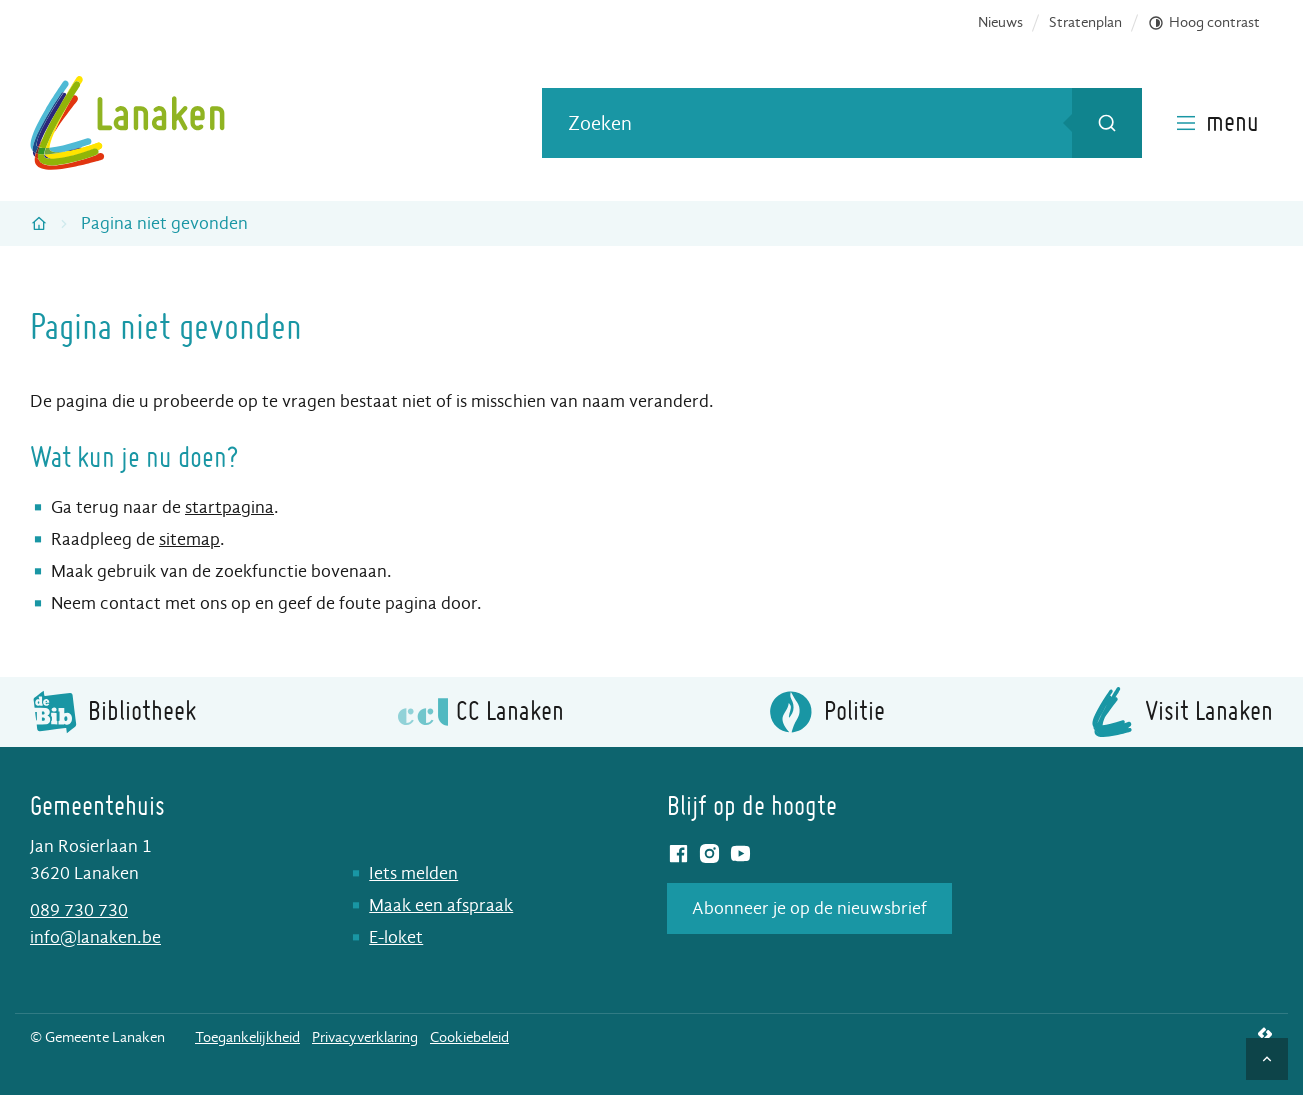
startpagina (229, 507)
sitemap (189, 539)
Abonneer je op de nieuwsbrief (809, 908)
